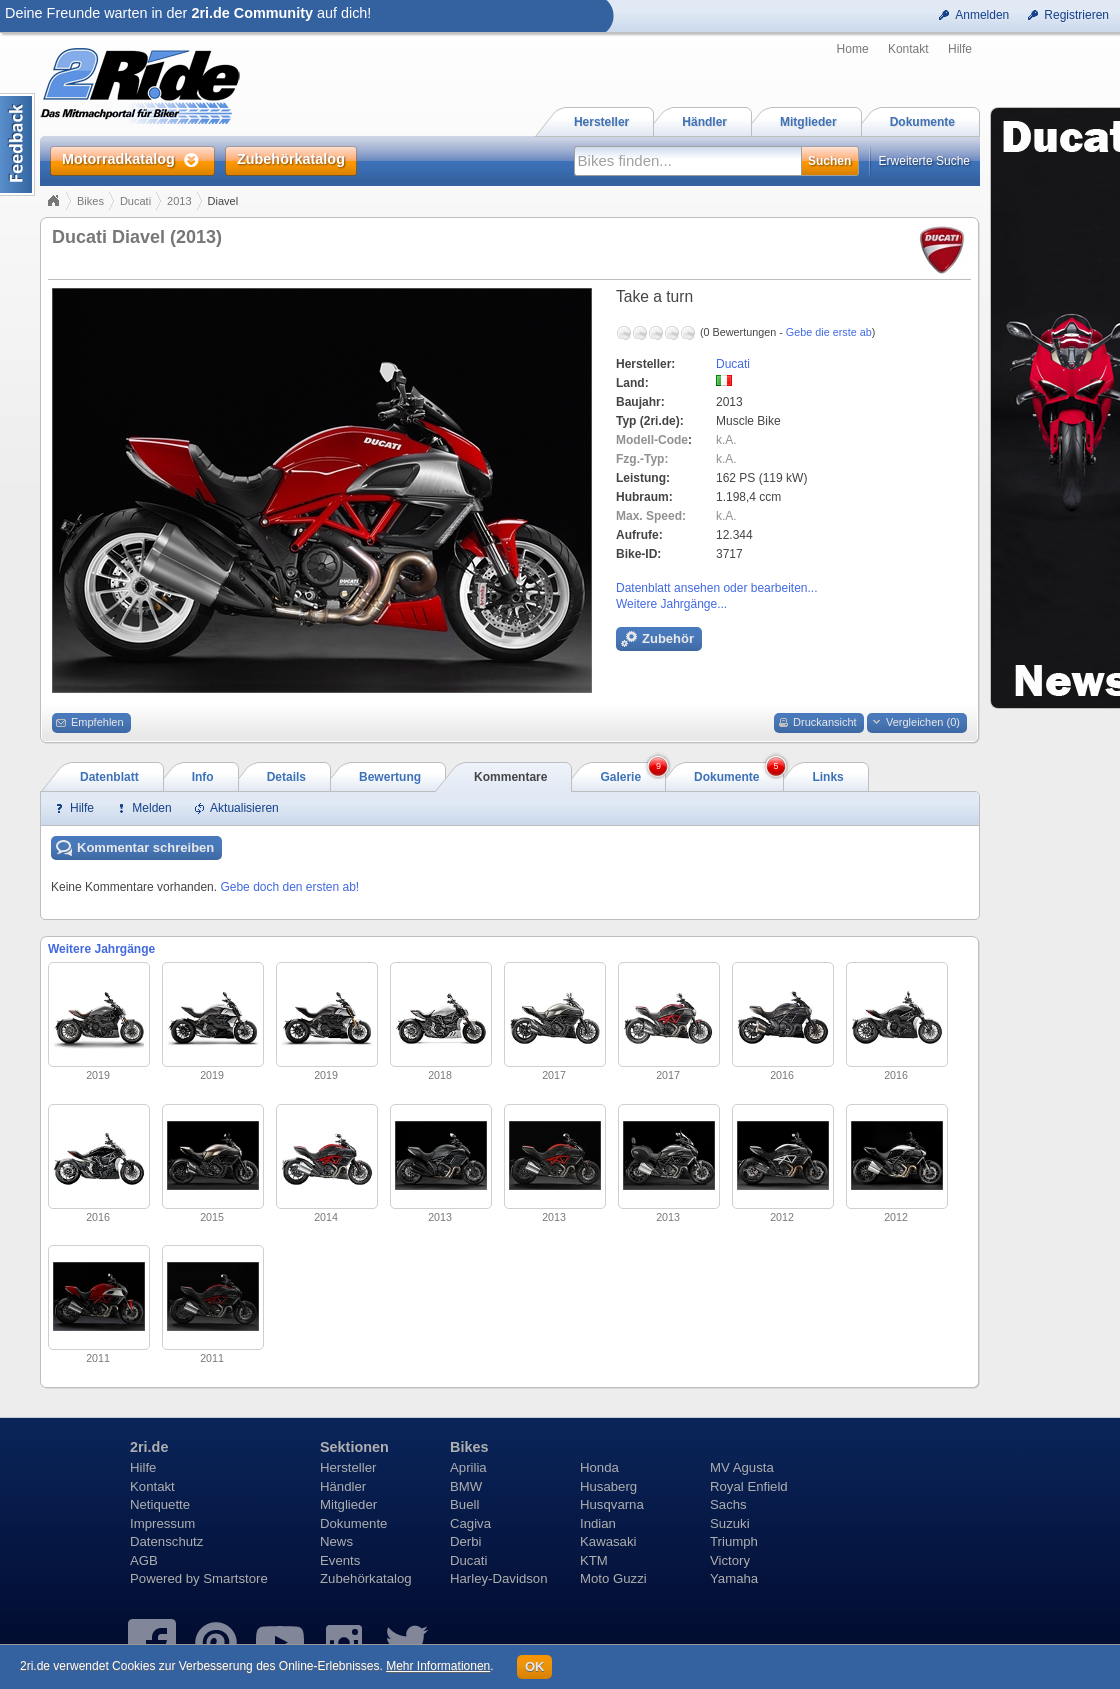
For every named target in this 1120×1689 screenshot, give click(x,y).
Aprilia (468, 1467)
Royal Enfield (749, 1486)
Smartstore (235, 1578)
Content (17, 144)
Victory (730, 1560)
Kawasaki (608, 1541)
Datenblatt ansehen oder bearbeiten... (716, 588)
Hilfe (960, 49)
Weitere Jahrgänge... (671, 604)
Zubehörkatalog (366, 1578)
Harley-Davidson (498, 1578)
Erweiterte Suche (924, 161)
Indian (598, 1523)
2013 (179, 201)
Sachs (728, 1504)
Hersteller (348, 1467)
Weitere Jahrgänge (101, 949)
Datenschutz (166, 1541)
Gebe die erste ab (829, 332)
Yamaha (734, 1578)
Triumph (734, 1541)
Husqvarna (612, 1504)
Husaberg (608, 1486)
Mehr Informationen (438, 1666)
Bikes (90, 201)
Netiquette (160, 1504)
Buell (464, 1504)
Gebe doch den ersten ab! (289, 887)
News (336, 1541)
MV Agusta (742, 1467)
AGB (144, 1560)
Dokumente (353, 1523)
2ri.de (149, 1447)
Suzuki (730, 1523)
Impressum (162, 1523)
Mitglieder (348, 1504)
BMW (466, 1486)
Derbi (466, 1541)
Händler (343, 1486)
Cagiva (470, 1523)
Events (340, 1560)
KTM (594, 1560)
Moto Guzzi (613, 1578)
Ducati (135, 201)
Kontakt (908, 49)
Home (853, 49)
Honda (599, 1467)
